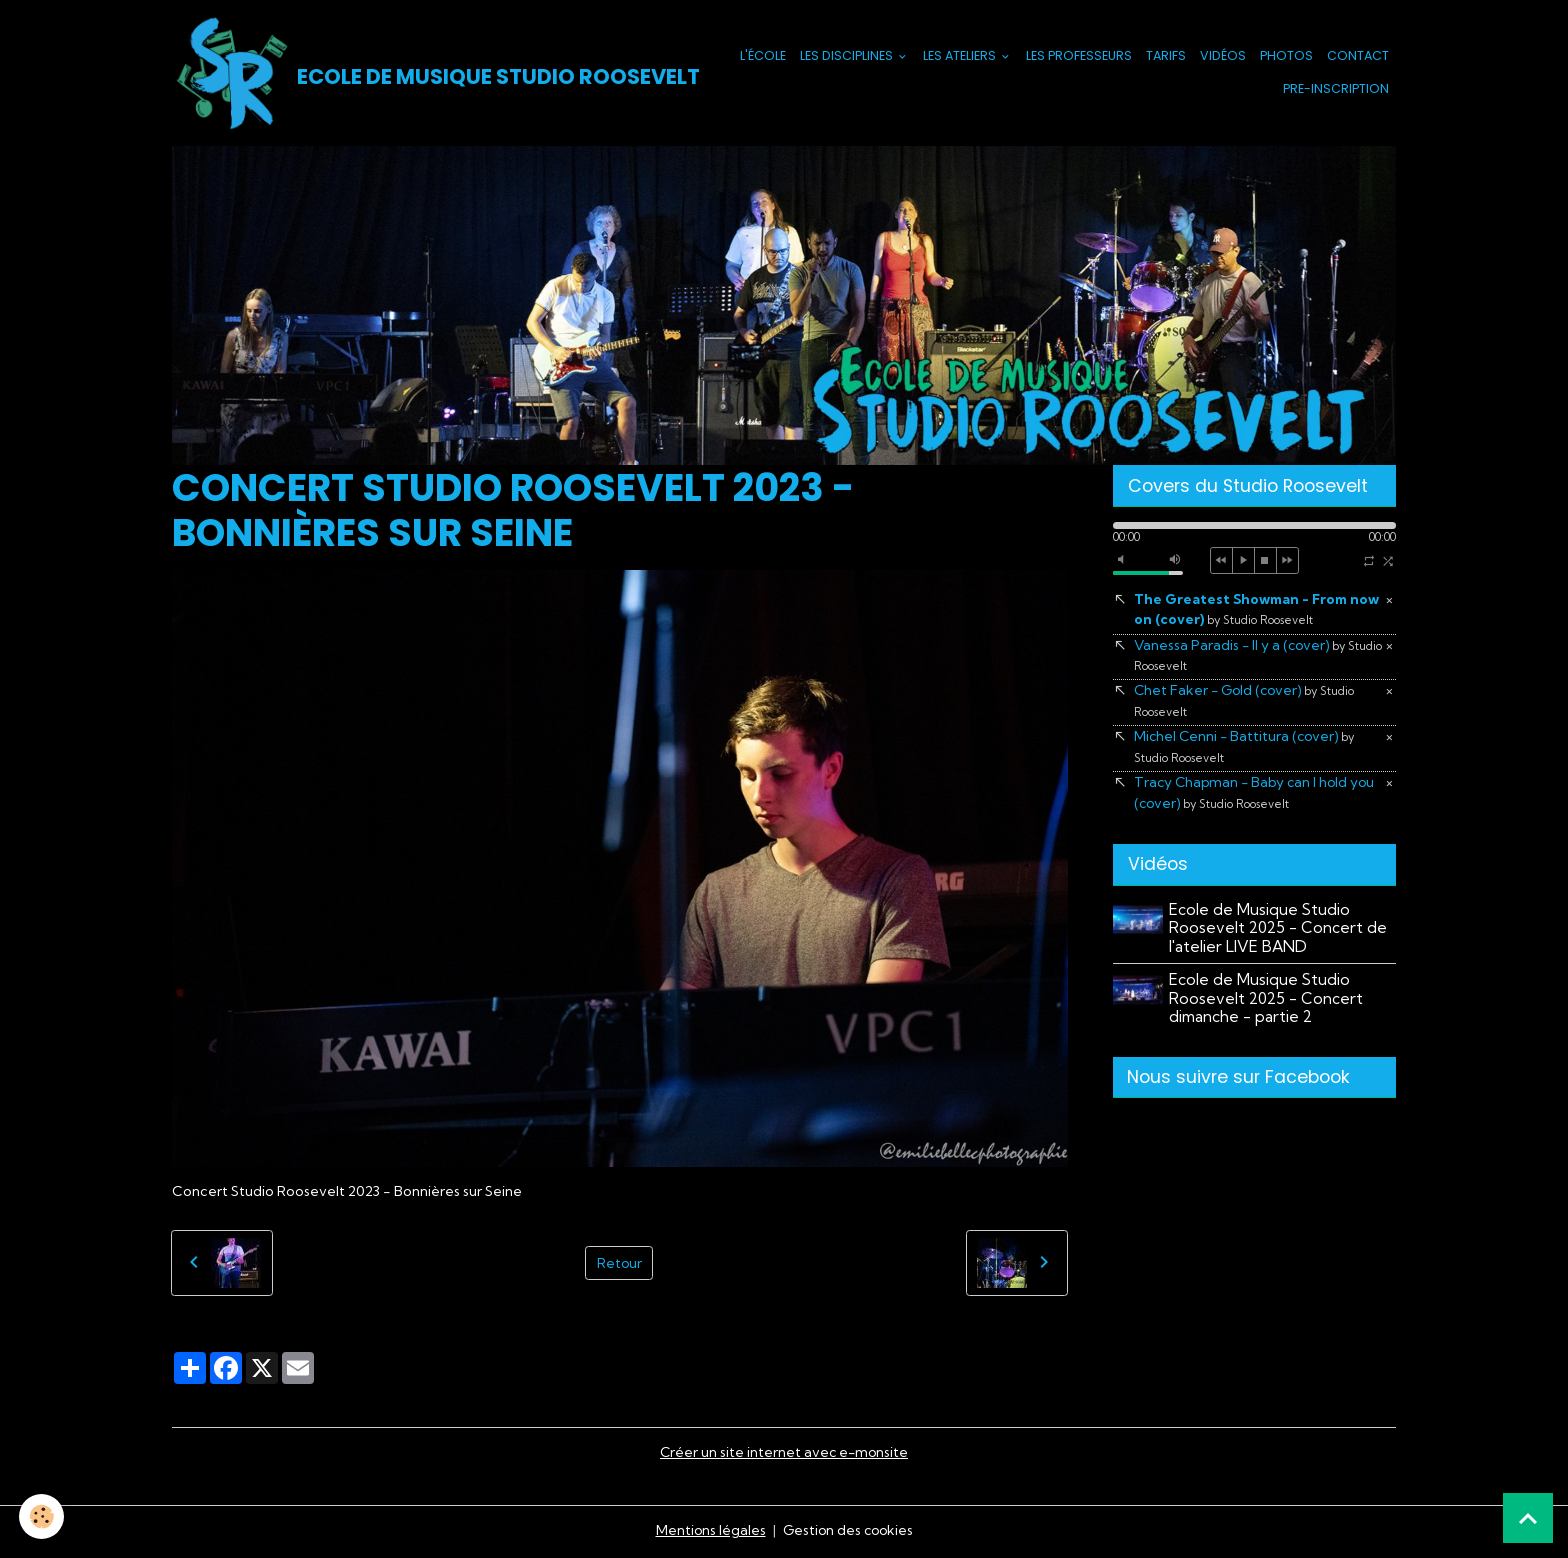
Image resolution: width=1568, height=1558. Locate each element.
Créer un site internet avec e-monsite (784, 1454)
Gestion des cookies (848, 1532)
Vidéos (1223, 56)
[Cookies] (42, 1516)
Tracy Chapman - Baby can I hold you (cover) (1258, 797)
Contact (1358, 56)
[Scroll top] (1528, 1518)
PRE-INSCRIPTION (1336, 89)
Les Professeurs (1079, 56)
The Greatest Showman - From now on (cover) (1243, 611)
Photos (1286, 56)
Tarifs (1166, 56)
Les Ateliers (961, 56)
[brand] (416, 74)
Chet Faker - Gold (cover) (1247, 704)
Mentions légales (708, 1532)
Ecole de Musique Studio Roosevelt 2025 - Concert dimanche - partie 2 (1267, 1003)
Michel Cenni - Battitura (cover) (1247, 750)
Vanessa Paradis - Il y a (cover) (1242, 657)
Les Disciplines (848, 56)
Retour (619, 1264)
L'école (763, 56)
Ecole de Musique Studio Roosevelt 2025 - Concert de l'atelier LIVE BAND (1279, 933)
